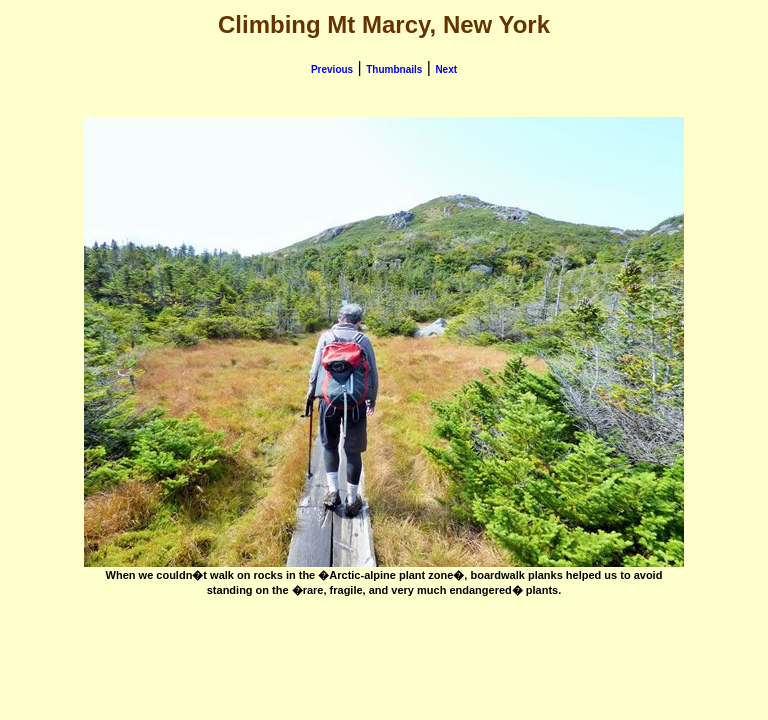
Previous (332, 69)
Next (446, 69)
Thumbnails (394, 69)
